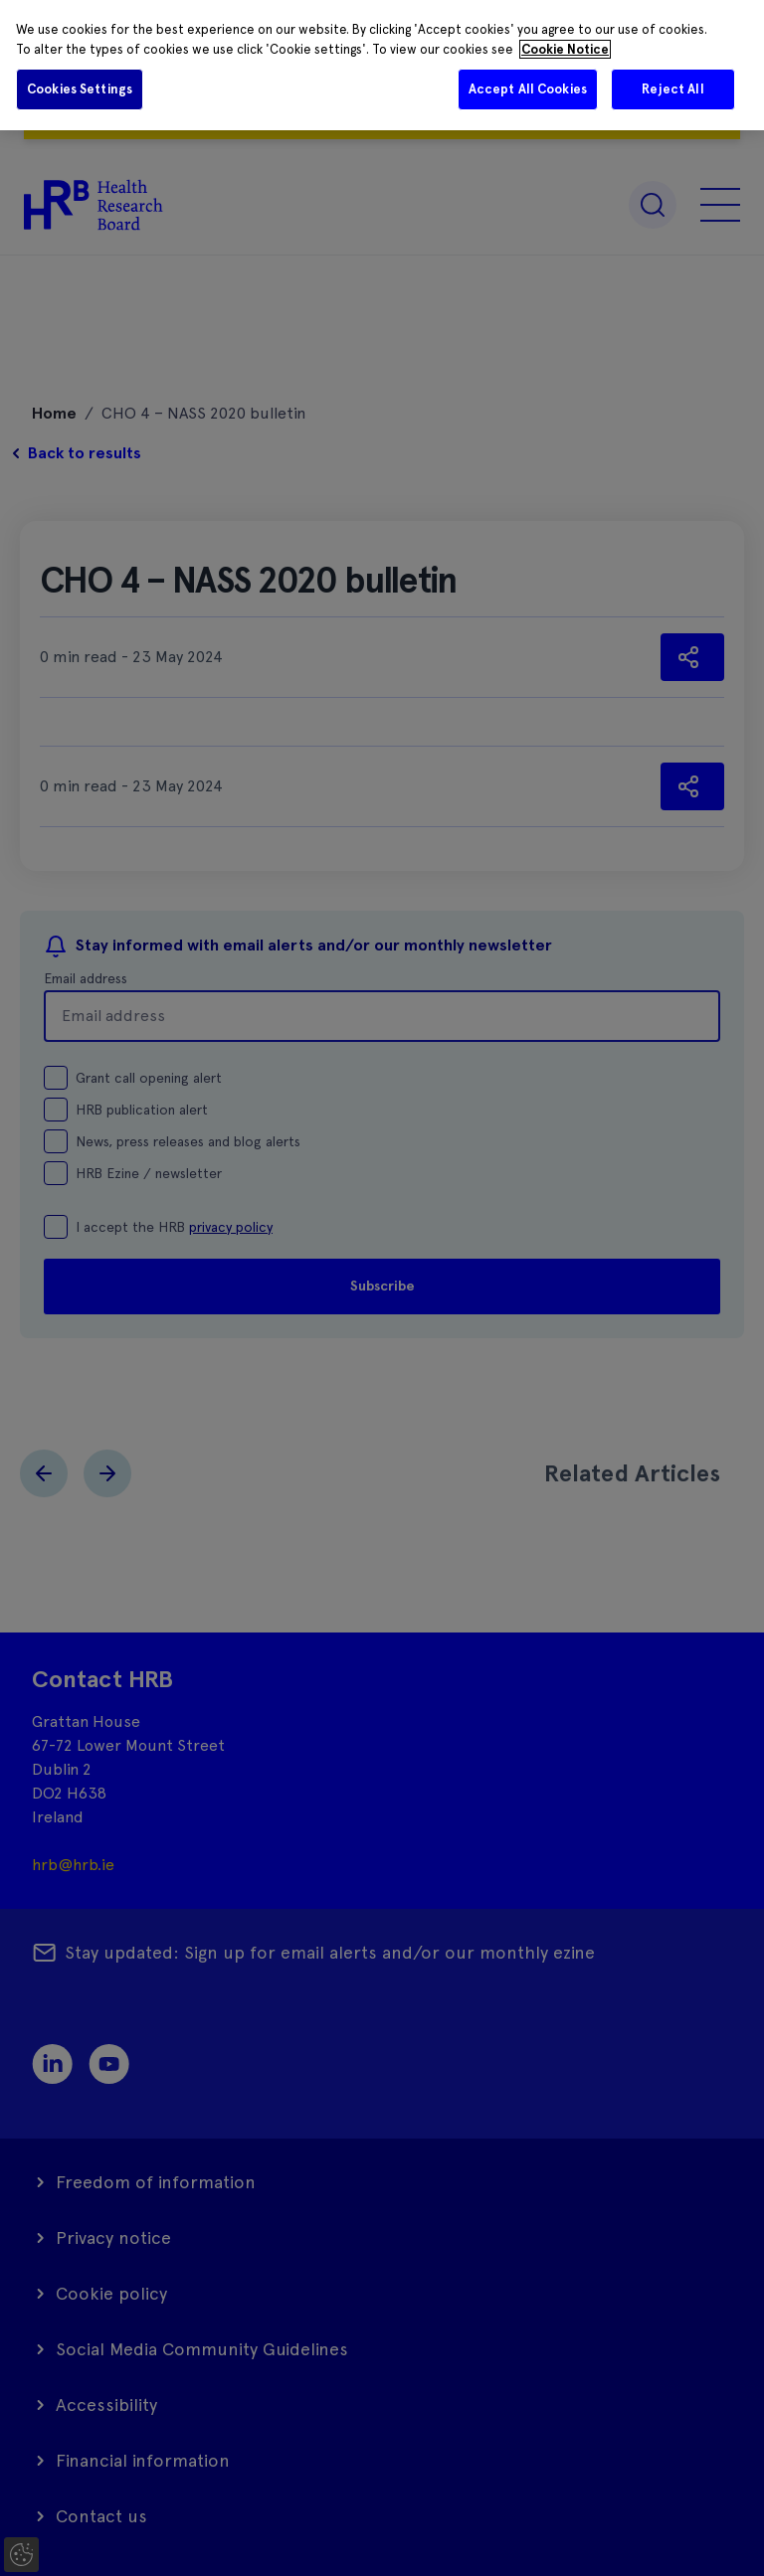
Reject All (672, 89)
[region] (382, 65)
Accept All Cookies (528, 89)
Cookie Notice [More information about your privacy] (565, 49)
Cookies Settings (79, 89)
